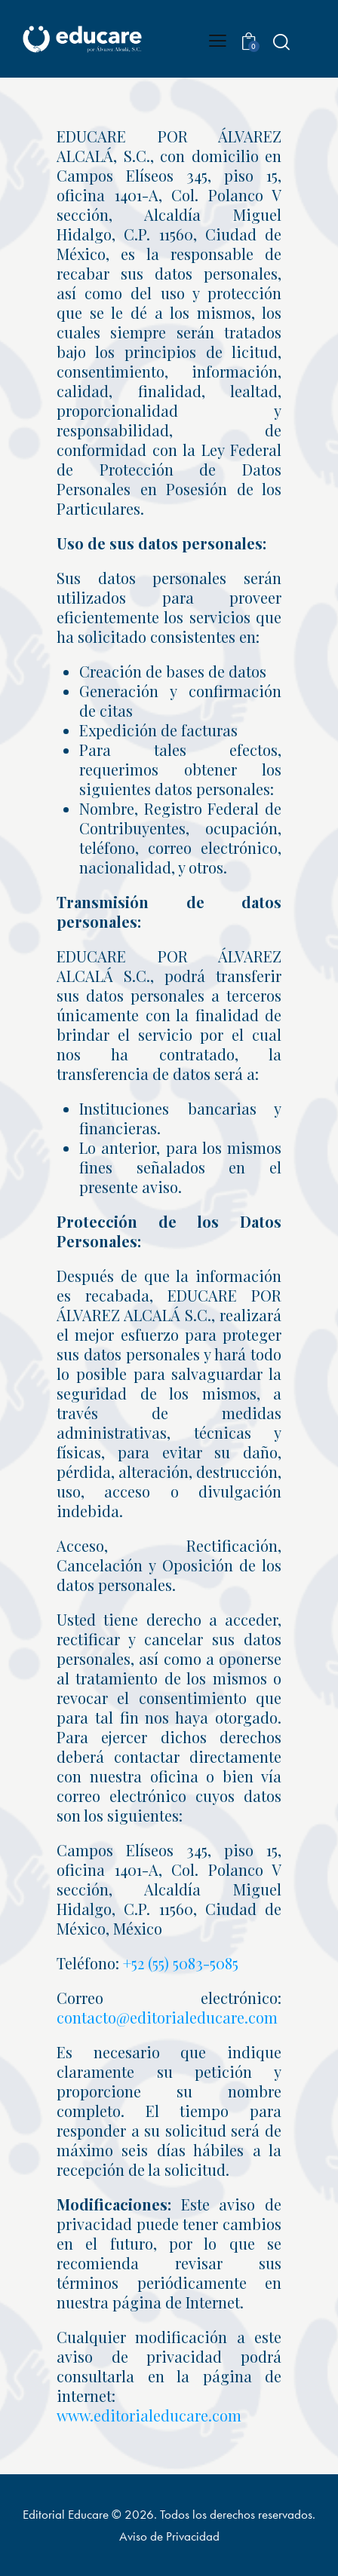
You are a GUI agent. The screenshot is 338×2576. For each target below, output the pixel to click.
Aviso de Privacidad (169, 2536)
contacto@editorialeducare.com (167, 2017)
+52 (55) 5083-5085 (180, 1963)
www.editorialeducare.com (149, 2415)
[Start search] (281, 41)
